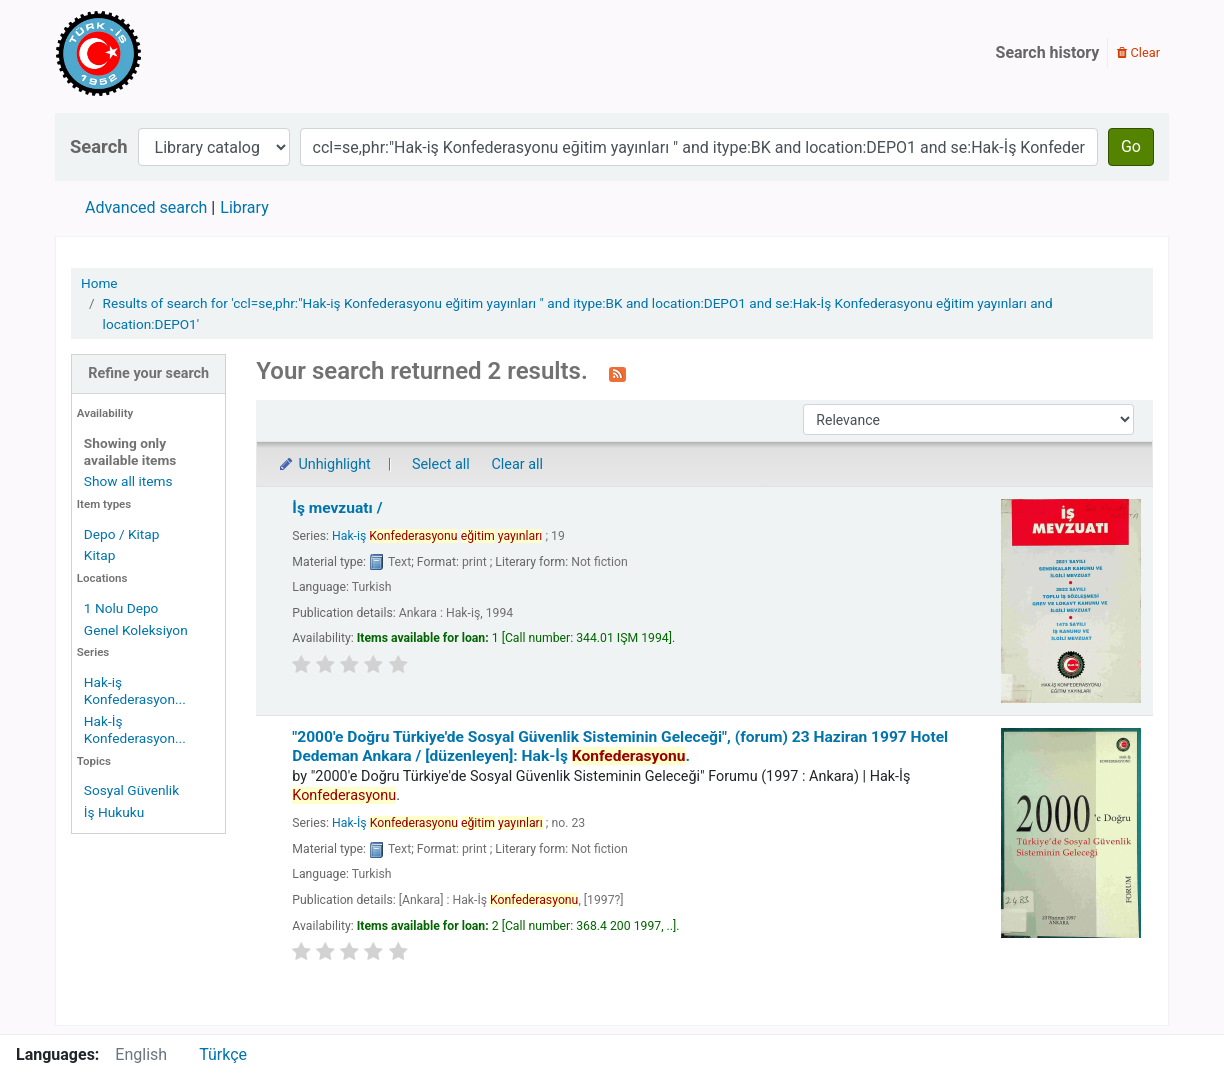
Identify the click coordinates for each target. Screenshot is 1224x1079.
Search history (1048, 52)
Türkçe (223, 1054)
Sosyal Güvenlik (131, 790)
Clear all (517, 464)
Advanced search (146, 207)
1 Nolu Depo (121, 608)
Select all (441, 464)
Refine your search (148, 373)
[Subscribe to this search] (617, 373)
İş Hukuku (114, 812)
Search (99, 146)
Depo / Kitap (122, 534)
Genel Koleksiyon (136, 630)
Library (244, 207)
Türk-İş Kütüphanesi (156, 53)
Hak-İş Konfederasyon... (135, 729)
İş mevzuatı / (337, 508)
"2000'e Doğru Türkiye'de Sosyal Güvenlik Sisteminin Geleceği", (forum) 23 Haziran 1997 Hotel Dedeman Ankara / (620, 746)
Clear (1138, 52)
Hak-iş (437, 536)
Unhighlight (323, 464)
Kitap (100, 555)
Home (99, 283)
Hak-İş (437, 823)
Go (1131, 146)
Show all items (128, 481)
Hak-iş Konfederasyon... (135, 690)
